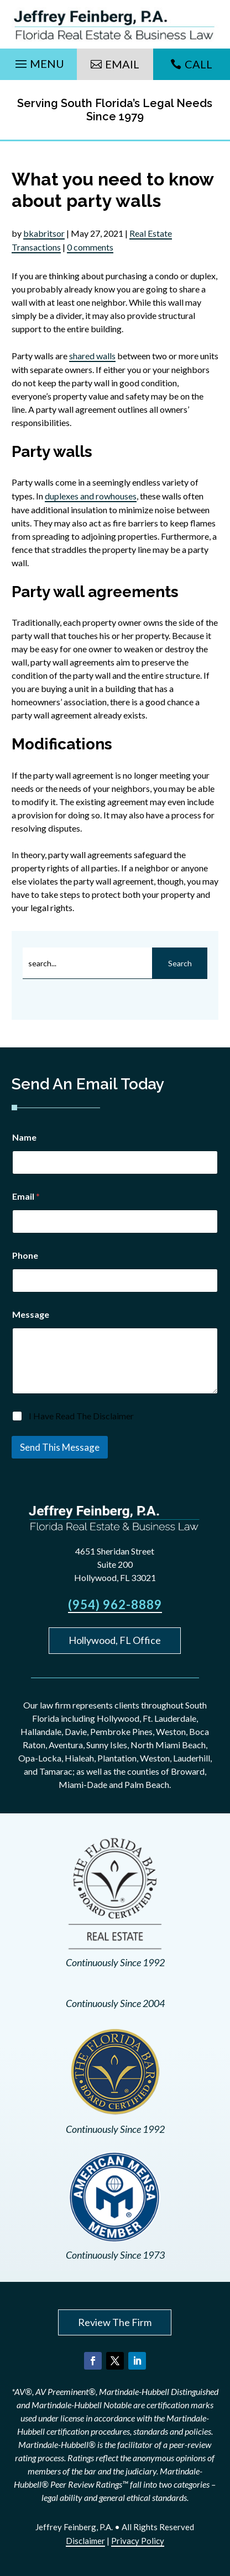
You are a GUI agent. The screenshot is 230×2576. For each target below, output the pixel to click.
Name (24, 1137)
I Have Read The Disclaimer (81, 1416)
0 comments (90, 247)
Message (30, 1314)
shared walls (92, 355)
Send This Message (60, 1447)
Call (198, 64)
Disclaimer (85, 2541)
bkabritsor (44, 233)
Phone (25, 1255)
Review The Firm (114, 2322)
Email (122, 64)
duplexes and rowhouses (91, 496)
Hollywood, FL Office (115, 1640)
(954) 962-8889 (115, 1604)
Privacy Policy (137, 2541)
